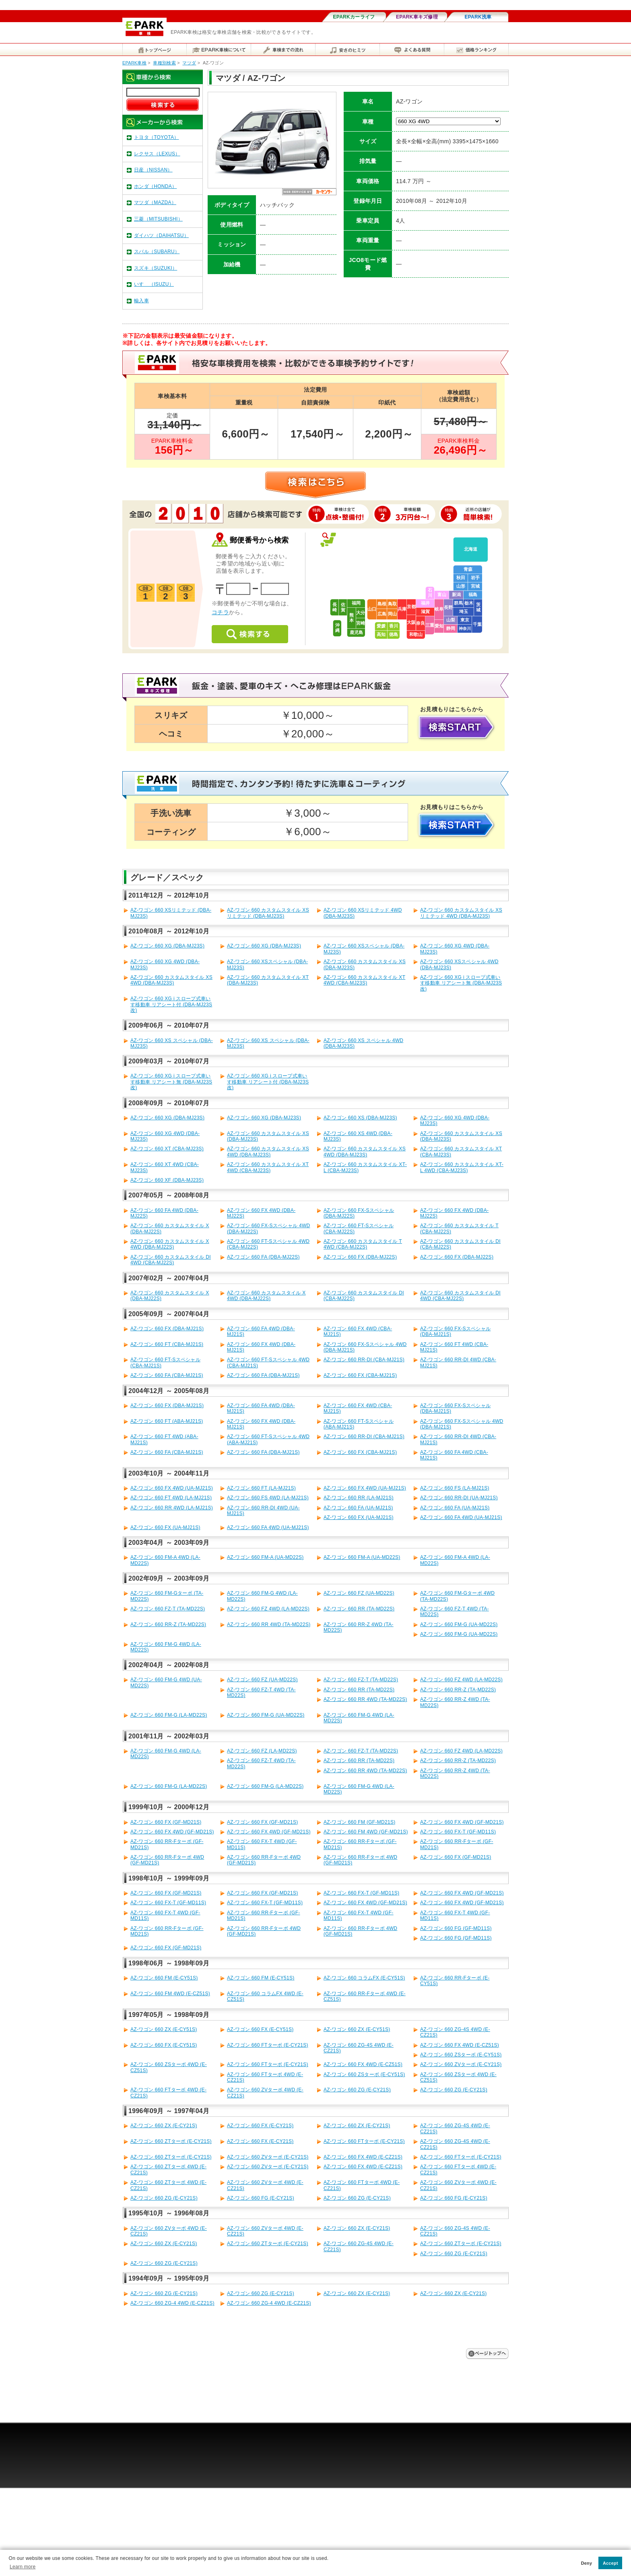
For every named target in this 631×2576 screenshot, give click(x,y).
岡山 (392, 613)
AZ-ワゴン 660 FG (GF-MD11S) (456, 1928)
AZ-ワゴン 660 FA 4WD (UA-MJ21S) (461, 1517)
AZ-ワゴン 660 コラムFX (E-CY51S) (364, 1978)
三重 (429, 625)
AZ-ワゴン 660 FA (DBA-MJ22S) (263, 1257)
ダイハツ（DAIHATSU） (161, 235)
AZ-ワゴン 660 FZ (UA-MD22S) (359, 1593)
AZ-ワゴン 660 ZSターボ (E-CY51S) (461, 2055)
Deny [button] (586, 2563)
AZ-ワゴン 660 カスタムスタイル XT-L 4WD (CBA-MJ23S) (461, 1167)
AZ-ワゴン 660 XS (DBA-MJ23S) (360, 1118)
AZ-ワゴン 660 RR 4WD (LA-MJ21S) (171, 1508)
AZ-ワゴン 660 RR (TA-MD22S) (359, 1609)
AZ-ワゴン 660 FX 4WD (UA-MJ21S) (171, 1488)
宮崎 (360, 623)
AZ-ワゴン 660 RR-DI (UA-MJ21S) (459, 1498)
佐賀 (343, 607)
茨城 (478, 607)
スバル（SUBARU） (156, 251)
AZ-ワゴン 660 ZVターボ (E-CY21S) (461, 2064)
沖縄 (337, 628)
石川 (430, 593)
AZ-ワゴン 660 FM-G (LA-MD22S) (168, 1715)
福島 (472, 594)
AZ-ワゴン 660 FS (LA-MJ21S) (454, 1488)
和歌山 (416, 634)
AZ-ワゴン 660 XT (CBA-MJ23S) (167, 1149)
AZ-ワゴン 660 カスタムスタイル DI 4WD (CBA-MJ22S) (170, 1259)
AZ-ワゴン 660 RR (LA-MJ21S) (359, 1498)
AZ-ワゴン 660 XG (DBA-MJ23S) (167, 946)
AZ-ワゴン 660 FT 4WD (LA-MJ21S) (171, 1498)
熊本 (351, 618)
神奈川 (465, 628)
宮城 (475, 586)
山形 (460, 586)
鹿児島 (356, 632)
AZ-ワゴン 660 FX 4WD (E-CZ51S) (459, 2045)
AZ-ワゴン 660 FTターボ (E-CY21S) (267, 2045)
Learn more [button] (22, 2567)
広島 (381, 613)
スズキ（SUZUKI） (155, 268)
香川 (393, 625)
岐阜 (439, 609)
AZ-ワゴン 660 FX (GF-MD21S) (166, 1822)
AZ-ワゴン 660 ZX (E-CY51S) (163, 2029)
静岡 (450, 628)
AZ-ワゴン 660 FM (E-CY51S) (164, 1978)
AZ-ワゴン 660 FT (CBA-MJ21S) (166, 1344)
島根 (381, 603)
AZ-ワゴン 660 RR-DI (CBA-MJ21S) (364, 1359)
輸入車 (141, 300)
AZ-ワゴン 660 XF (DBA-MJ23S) (167, 1180)
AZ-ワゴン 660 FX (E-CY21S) (260, 2125)
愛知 (439, 625)
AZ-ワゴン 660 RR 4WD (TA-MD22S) (269, 1624)
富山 (441, 594)
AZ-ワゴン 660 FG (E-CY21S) (260, 2198)
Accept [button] (610, 2563)
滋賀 (425, 611)
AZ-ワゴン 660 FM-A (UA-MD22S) (265, 1557)
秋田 (460, 577)
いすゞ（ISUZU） (154, 284)
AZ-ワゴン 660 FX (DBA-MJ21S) (167, 1328)
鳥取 (392, 603)
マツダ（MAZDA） (155, 202)
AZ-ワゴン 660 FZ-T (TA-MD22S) (167, 1609)
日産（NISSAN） (153, 170)
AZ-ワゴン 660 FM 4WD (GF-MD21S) (366, 1832)
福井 (425, 603)
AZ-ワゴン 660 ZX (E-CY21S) (163, 2125)
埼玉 (463, 611)
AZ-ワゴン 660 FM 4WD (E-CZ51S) (170, 1993)
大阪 (411, 622)
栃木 (468, 603)
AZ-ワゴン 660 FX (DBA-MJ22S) (360, 1257)
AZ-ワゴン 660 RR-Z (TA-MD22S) (168, 1624)
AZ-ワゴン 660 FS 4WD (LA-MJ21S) (268, 1498)
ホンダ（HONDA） (155, 186)
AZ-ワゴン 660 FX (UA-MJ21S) (359, 1517)
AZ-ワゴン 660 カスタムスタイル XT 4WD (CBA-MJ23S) (364, 980)
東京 (464, 619)
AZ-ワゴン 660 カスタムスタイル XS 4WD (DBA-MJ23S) (171, 980)
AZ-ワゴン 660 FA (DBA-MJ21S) (263, 1375)
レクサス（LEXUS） (157, 154)
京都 (411, 606)
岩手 (475, 577)
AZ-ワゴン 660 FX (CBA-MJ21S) (360, 1375)
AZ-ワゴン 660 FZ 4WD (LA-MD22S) (268, 1609)
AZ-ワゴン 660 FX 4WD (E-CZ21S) (363, 2157)
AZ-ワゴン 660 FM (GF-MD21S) (360, 1822)
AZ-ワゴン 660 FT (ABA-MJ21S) (166, 1421)
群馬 (458, 603)
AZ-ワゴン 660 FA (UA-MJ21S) (358, 1508)
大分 (360, 612)
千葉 (477, 624)
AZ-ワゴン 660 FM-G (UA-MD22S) (458, 1624)
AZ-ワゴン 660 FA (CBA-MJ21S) (166, 1375)
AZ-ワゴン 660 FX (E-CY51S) (260, 2029)
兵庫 (402, 609)
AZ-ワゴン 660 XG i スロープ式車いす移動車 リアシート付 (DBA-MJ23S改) (171, 1004)
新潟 (456, 594)
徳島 (393, 634)
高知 (381, 634)
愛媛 (381, 625)
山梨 (450, 619)
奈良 (420, 623)
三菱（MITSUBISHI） (158, 219)
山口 (371, 609)
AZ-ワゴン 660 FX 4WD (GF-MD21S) (462, 1822)
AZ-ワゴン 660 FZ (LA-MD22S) (262, 1751)
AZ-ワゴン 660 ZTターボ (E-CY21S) (171, 2141)
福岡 (356, 603)
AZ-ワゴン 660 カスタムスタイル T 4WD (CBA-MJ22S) (363, 1244)
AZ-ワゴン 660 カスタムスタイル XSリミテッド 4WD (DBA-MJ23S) (461, 913)
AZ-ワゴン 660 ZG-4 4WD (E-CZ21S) (172, 2303)
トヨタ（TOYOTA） (156, 137)
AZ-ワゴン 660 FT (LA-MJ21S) (261, 1488)
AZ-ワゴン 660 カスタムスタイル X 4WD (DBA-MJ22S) (169, 1244)
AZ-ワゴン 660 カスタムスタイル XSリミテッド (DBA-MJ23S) (268, 913)
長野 (448, 607)
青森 (468, 569)
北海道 (470, 549)
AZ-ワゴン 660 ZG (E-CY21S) (357, 2090)
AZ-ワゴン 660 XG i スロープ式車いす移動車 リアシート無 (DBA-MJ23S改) (461, 983)
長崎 (334, 607)
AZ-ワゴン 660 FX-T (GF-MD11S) (458, 1832)
